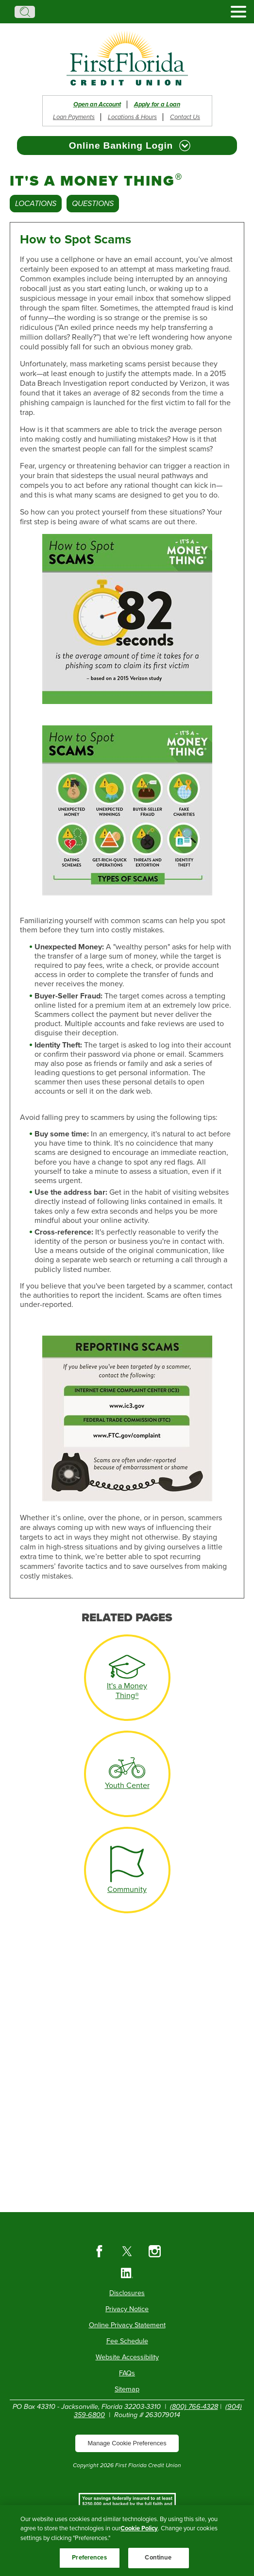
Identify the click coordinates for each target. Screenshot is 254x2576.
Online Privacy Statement (127, 2325)
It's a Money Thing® (127, 1690)
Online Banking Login (121, 145)
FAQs (127, 2373)
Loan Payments (74, 117)
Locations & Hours (132, 117)
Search (25, 12)
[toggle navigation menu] (234, 11)
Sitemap (127, 2389)
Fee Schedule (127, 2341)
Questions (93, 203)
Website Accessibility (127, 2357)
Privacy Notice (127, 2309)
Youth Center (127, 1785)
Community (127, 1889)
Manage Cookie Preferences (126, 2443)
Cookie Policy (139, 2539)
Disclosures (127, 2293)
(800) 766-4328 (194, 2407)
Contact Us (185, 117)
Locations (35, 203)
